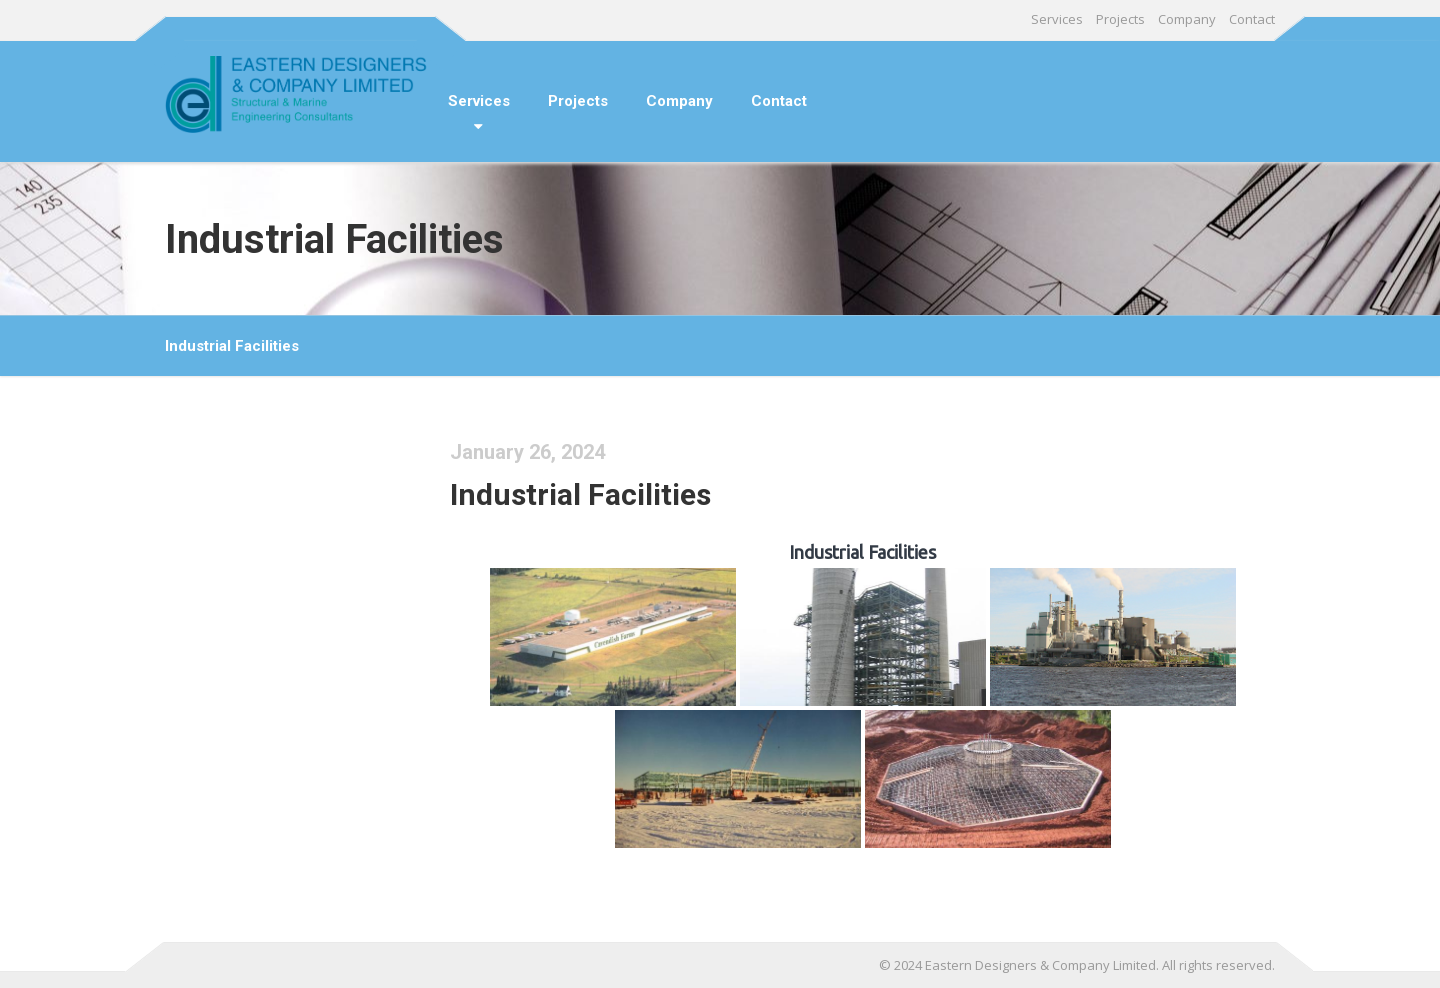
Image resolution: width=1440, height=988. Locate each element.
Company (1187, 19)
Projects (1120, 19)
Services (1057, 19)
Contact (1252, 19)
